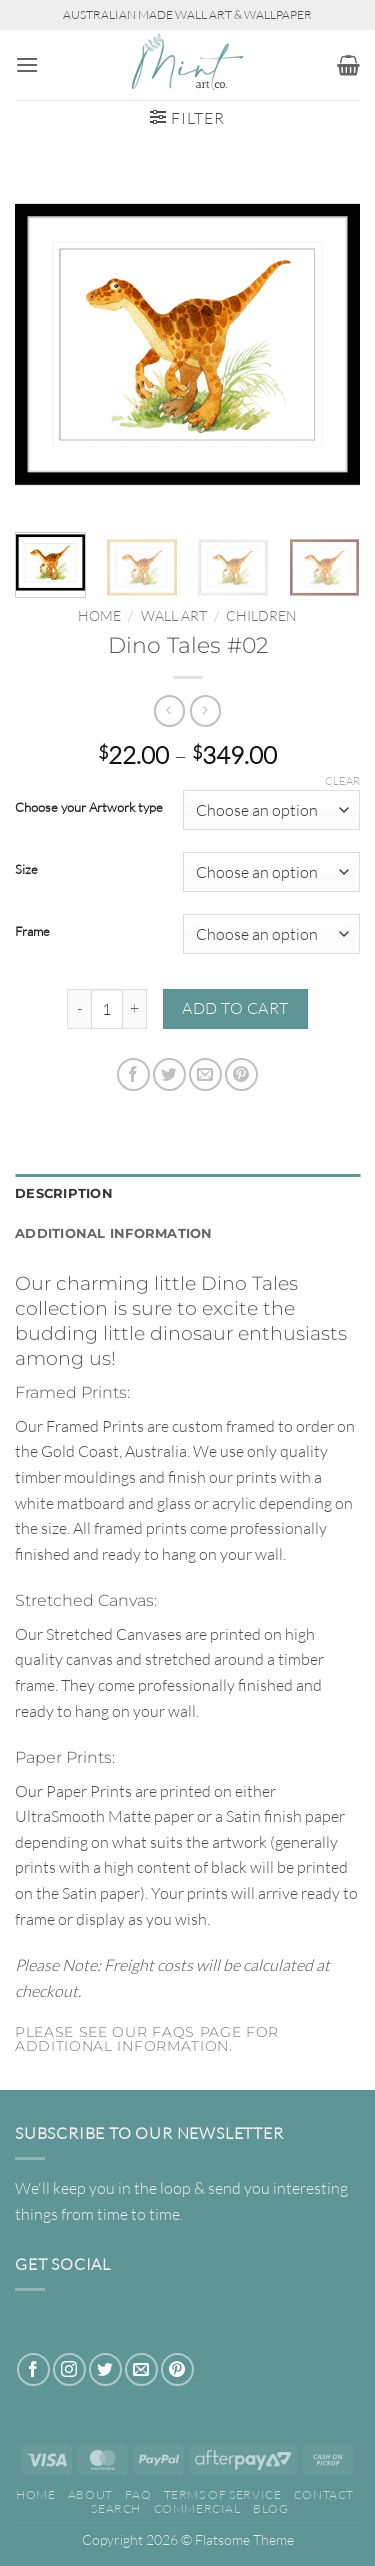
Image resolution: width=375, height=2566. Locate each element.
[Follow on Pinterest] (177, 2369)
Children (261, 615)
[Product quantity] (107, 1009)
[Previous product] (205, 710)
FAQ (138, 2494)
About (90, 2494)
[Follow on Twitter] (105, 2369)
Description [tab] (64, 1193)
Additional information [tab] (114, 1233)
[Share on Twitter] (169, 1074)
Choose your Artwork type (89, 808)
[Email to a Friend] (205, 1074)
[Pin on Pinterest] (241, 1074)
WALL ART (174, 615)
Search (116, 2508)
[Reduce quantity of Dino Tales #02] (79, 1009)
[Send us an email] (141, 2369)
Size (26, 870)
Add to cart (235, 1008)
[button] (27, 64)
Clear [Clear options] (342, 781)
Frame (32, 932)
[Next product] (169, 710)
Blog (270, 2508)
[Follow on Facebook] (33, 2369)
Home (99, 615)
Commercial (197, 2508)
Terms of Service (223, 2494)
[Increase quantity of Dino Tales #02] (135, 1009)
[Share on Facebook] (133, 1074)
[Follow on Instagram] (69, 2369)
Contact (324, 2494)
